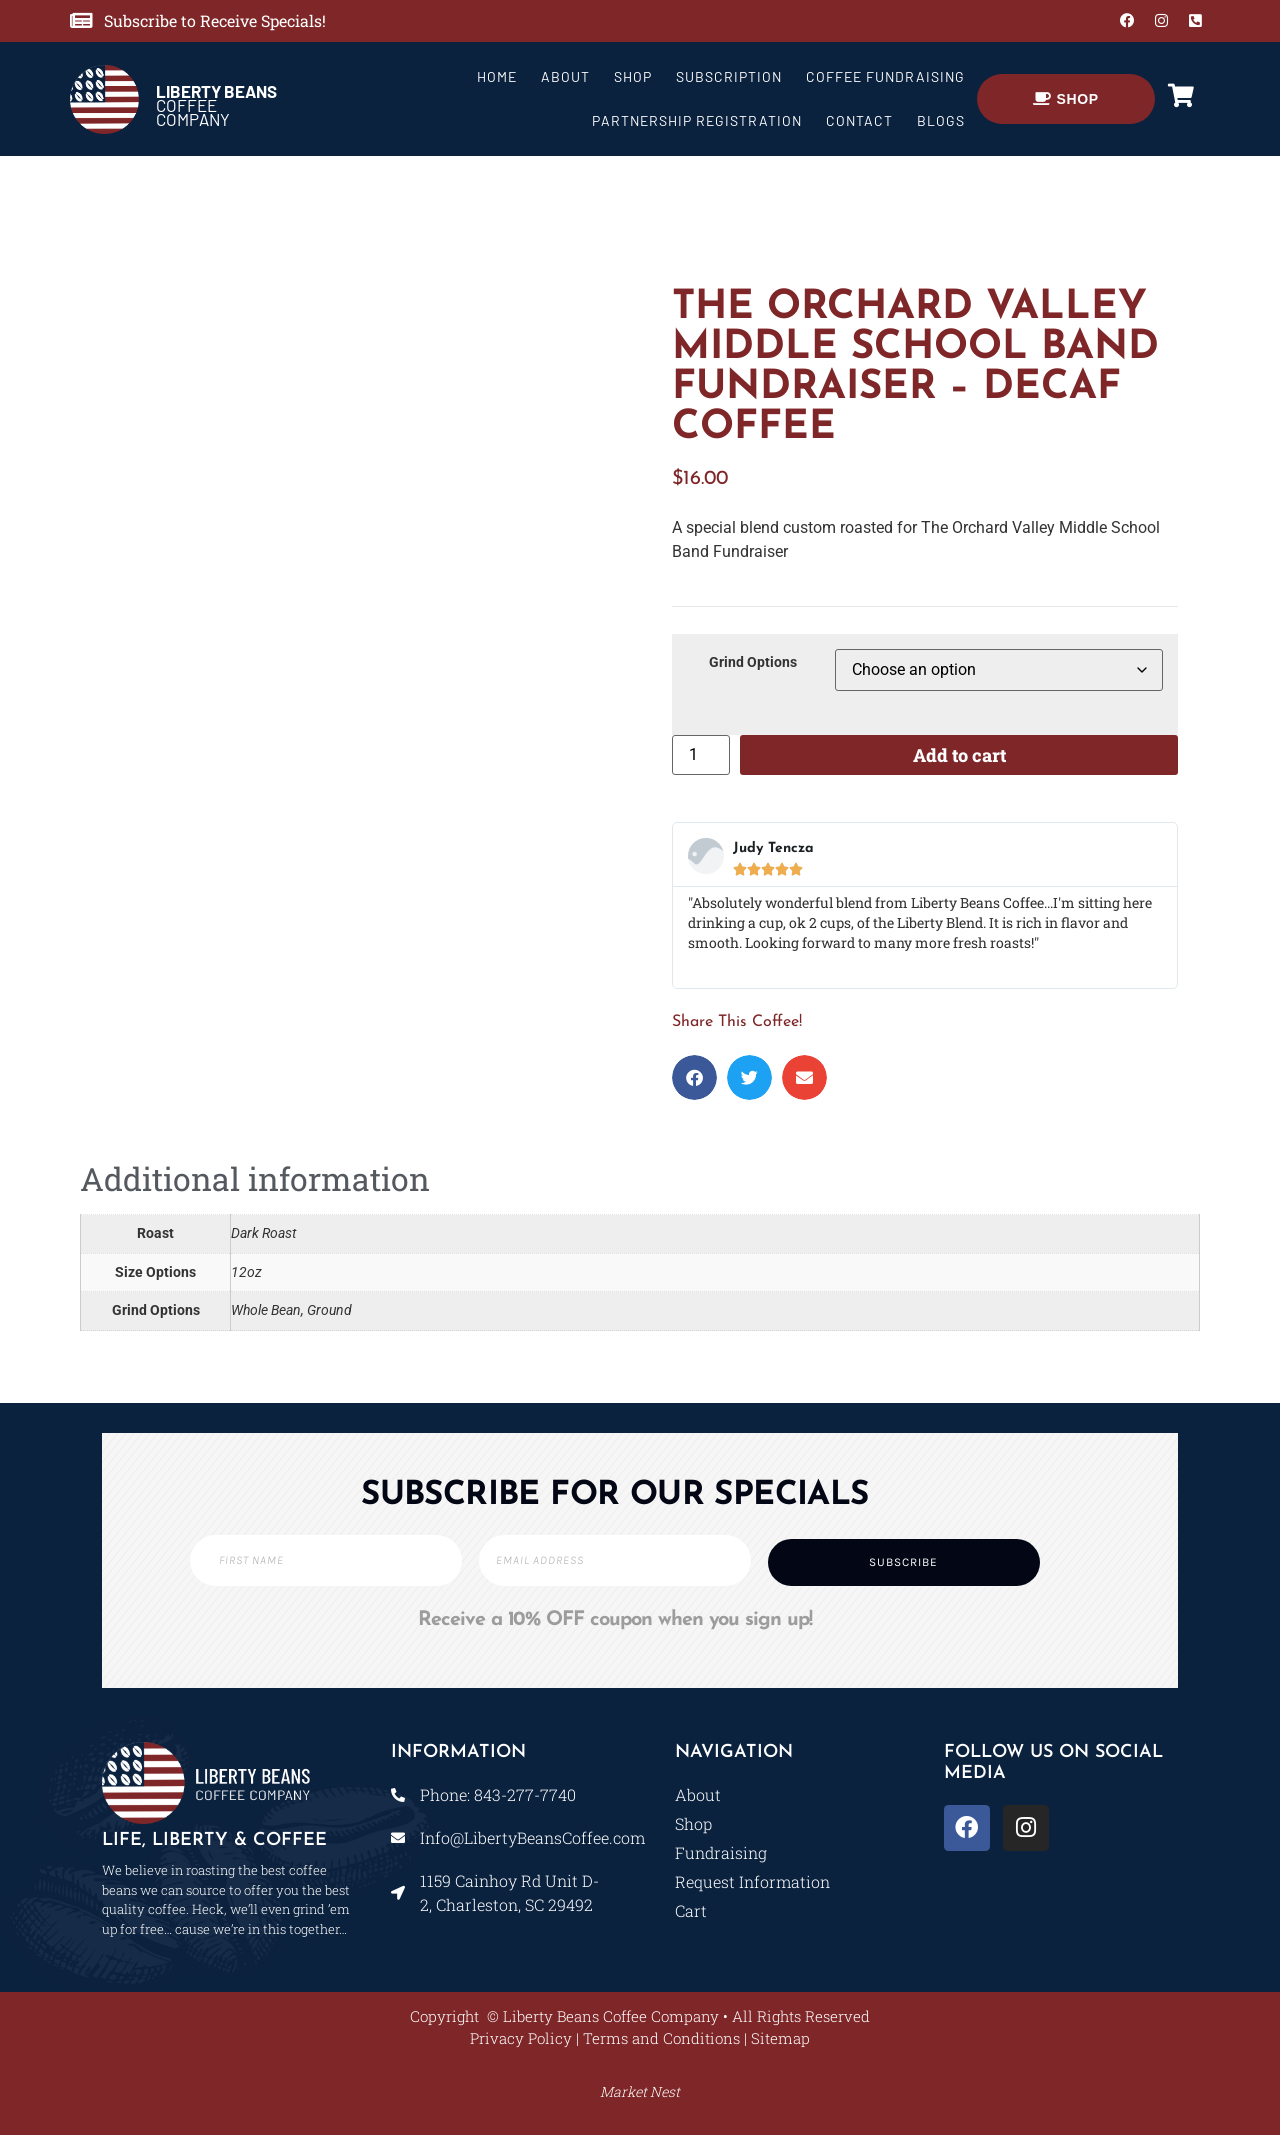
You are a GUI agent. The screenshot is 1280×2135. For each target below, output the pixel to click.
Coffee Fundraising (885, 76)
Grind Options (753, 663)
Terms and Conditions (661, 2038)
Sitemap (780, 2038)
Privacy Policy (521, 2038)
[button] (694, 1077)
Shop (633, 76)
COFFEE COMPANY (216, 105)
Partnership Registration (697, 120)
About (565, 76)
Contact (859, 120)
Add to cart (959, 755)
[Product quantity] (701, 755)
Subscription (729, 76)
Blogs (941, 120)
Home (497, 76)
